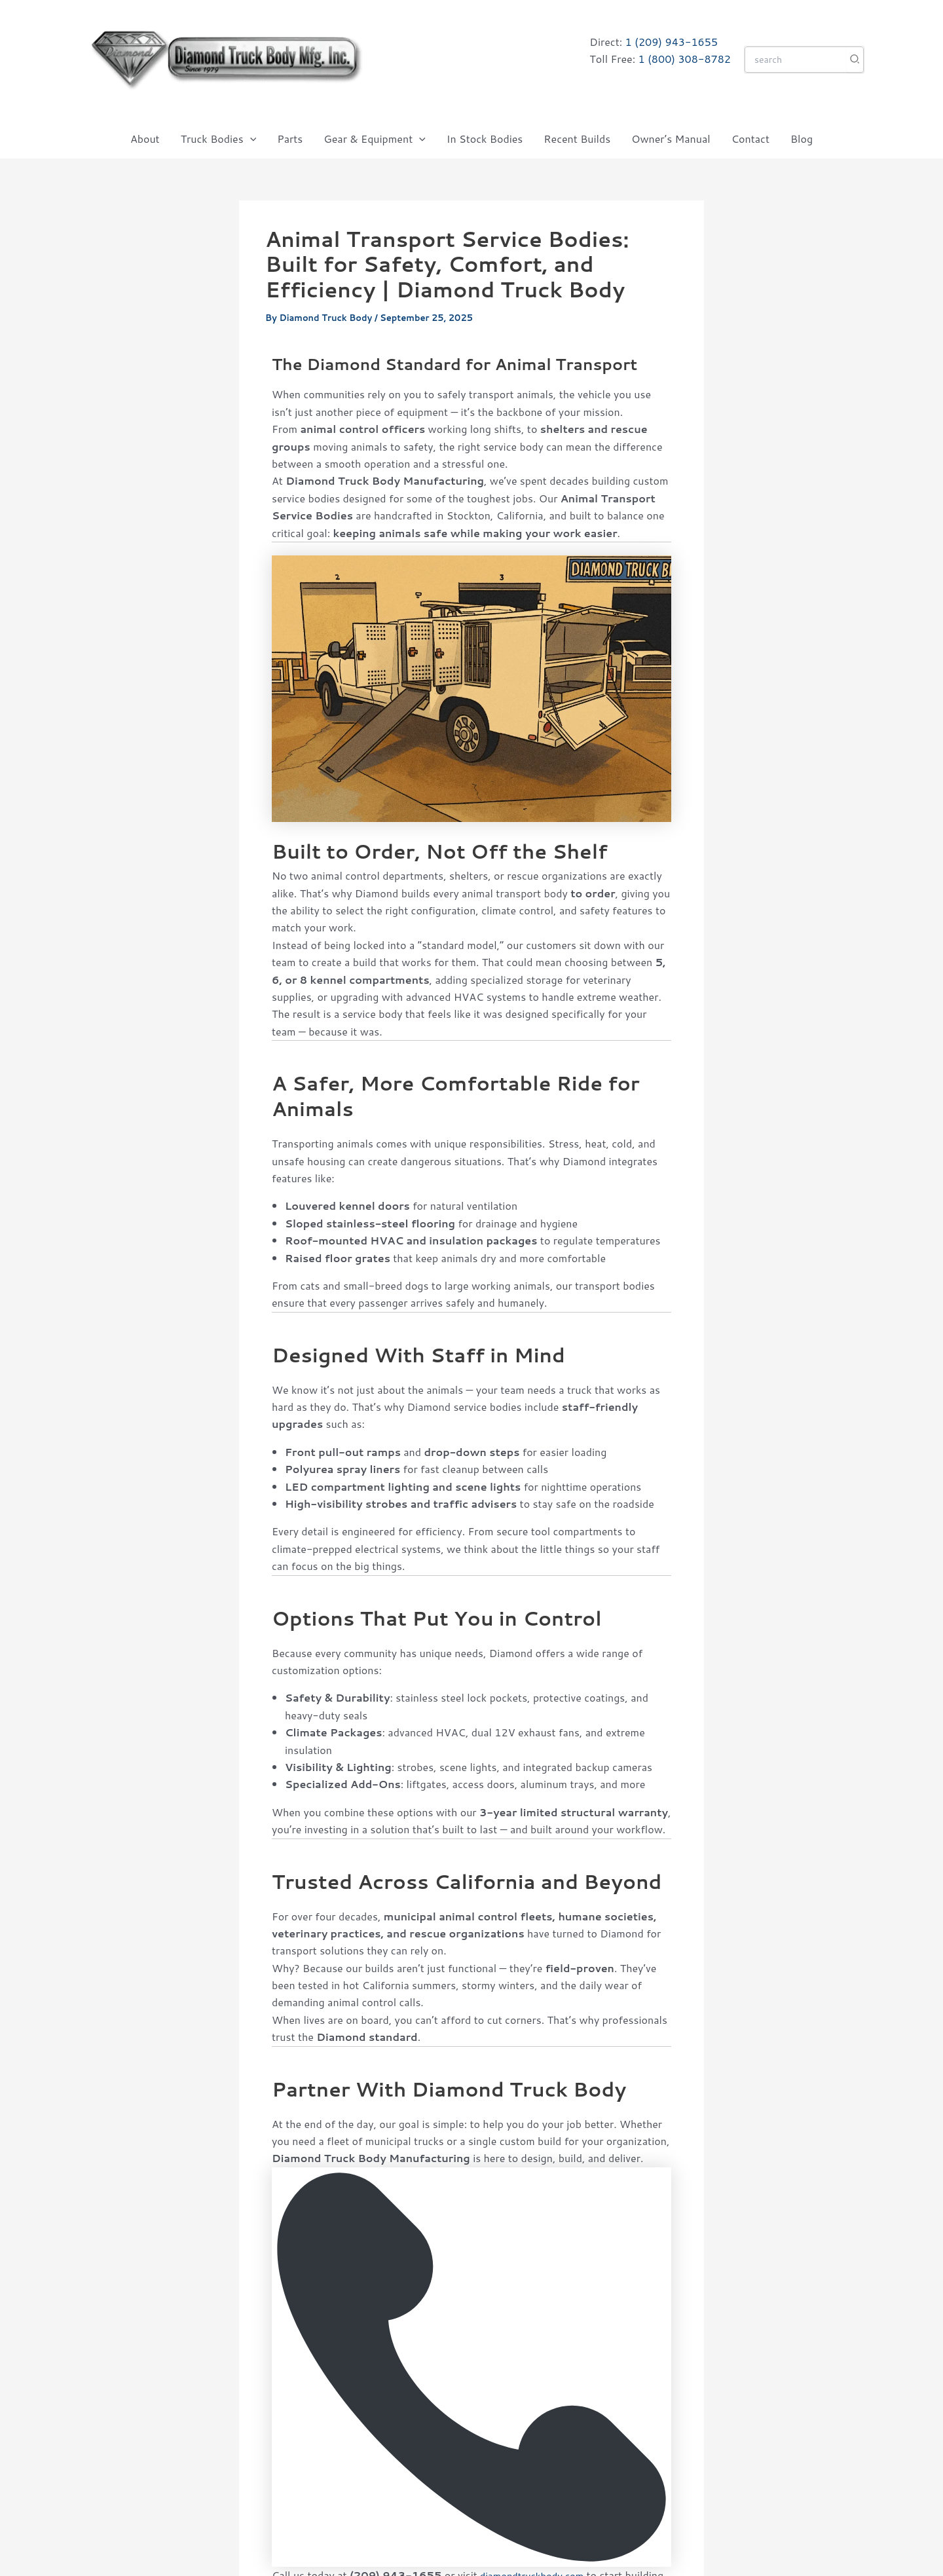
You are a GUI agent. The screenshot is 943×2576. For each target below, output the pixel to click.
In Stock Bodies (485, 138)
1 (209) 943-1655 (671, 41)
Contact (750, 138)
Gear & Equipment (375, 139)
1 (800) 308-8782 (684, 58)
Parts (290, 138)
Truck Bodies (219, 139)
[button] (250, 139)
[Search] (855, 60)
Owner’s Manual (670, 138)
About (145, 138)
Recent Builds (577, 138)
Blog (801, 138)
